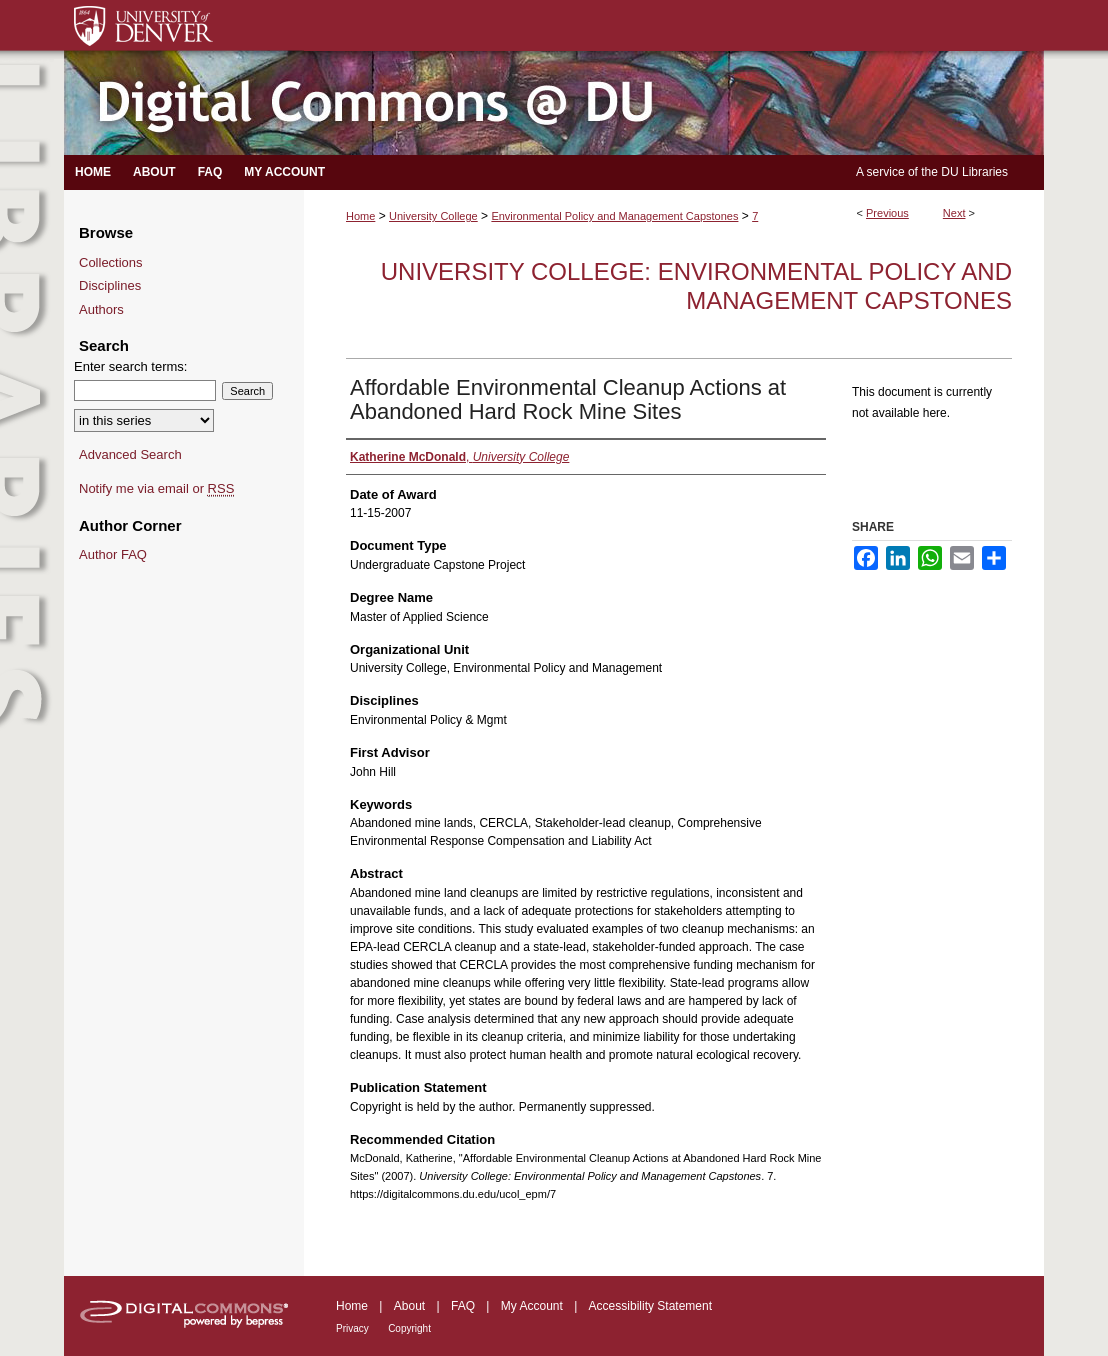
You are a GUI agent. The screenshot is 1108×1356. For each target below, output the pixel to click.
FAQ (463, 1306)
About (409, 1306)
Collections (111, 262)
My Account (532, 1306)
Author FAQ (113, 554)
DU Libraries (974, 172)
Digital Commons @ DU (554, 103)
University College (433, 216)
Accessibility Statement (650, 1306)
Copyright (409, 1328)
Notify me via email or (156, 489)
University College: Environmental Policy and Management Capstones (696, 286)
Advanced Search (130, 454)
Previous (887, 213)
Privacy (352, 1328)
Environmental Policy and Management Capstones (614, 216)
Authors (101, 309)
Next (954, 213)
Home (360, 216)
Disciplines (110, 285)
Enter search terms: (130, 366)
